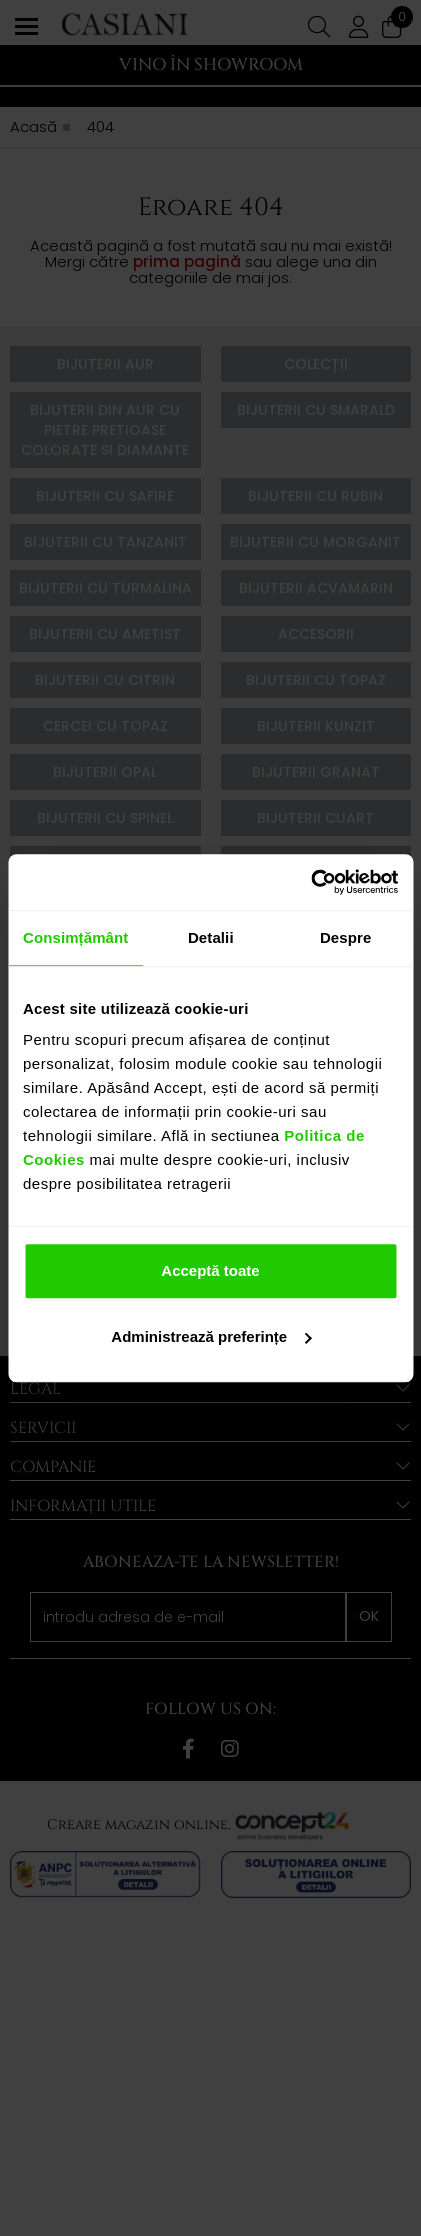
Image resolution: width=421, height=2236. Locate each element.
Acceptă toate (210, 1270)
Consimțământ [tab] (75, 937)
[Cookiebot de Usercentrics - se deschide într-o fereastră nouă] (310, 882)
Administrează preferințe (211, 1336)
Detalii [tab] (211, 937)
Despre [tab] (345, 937)
